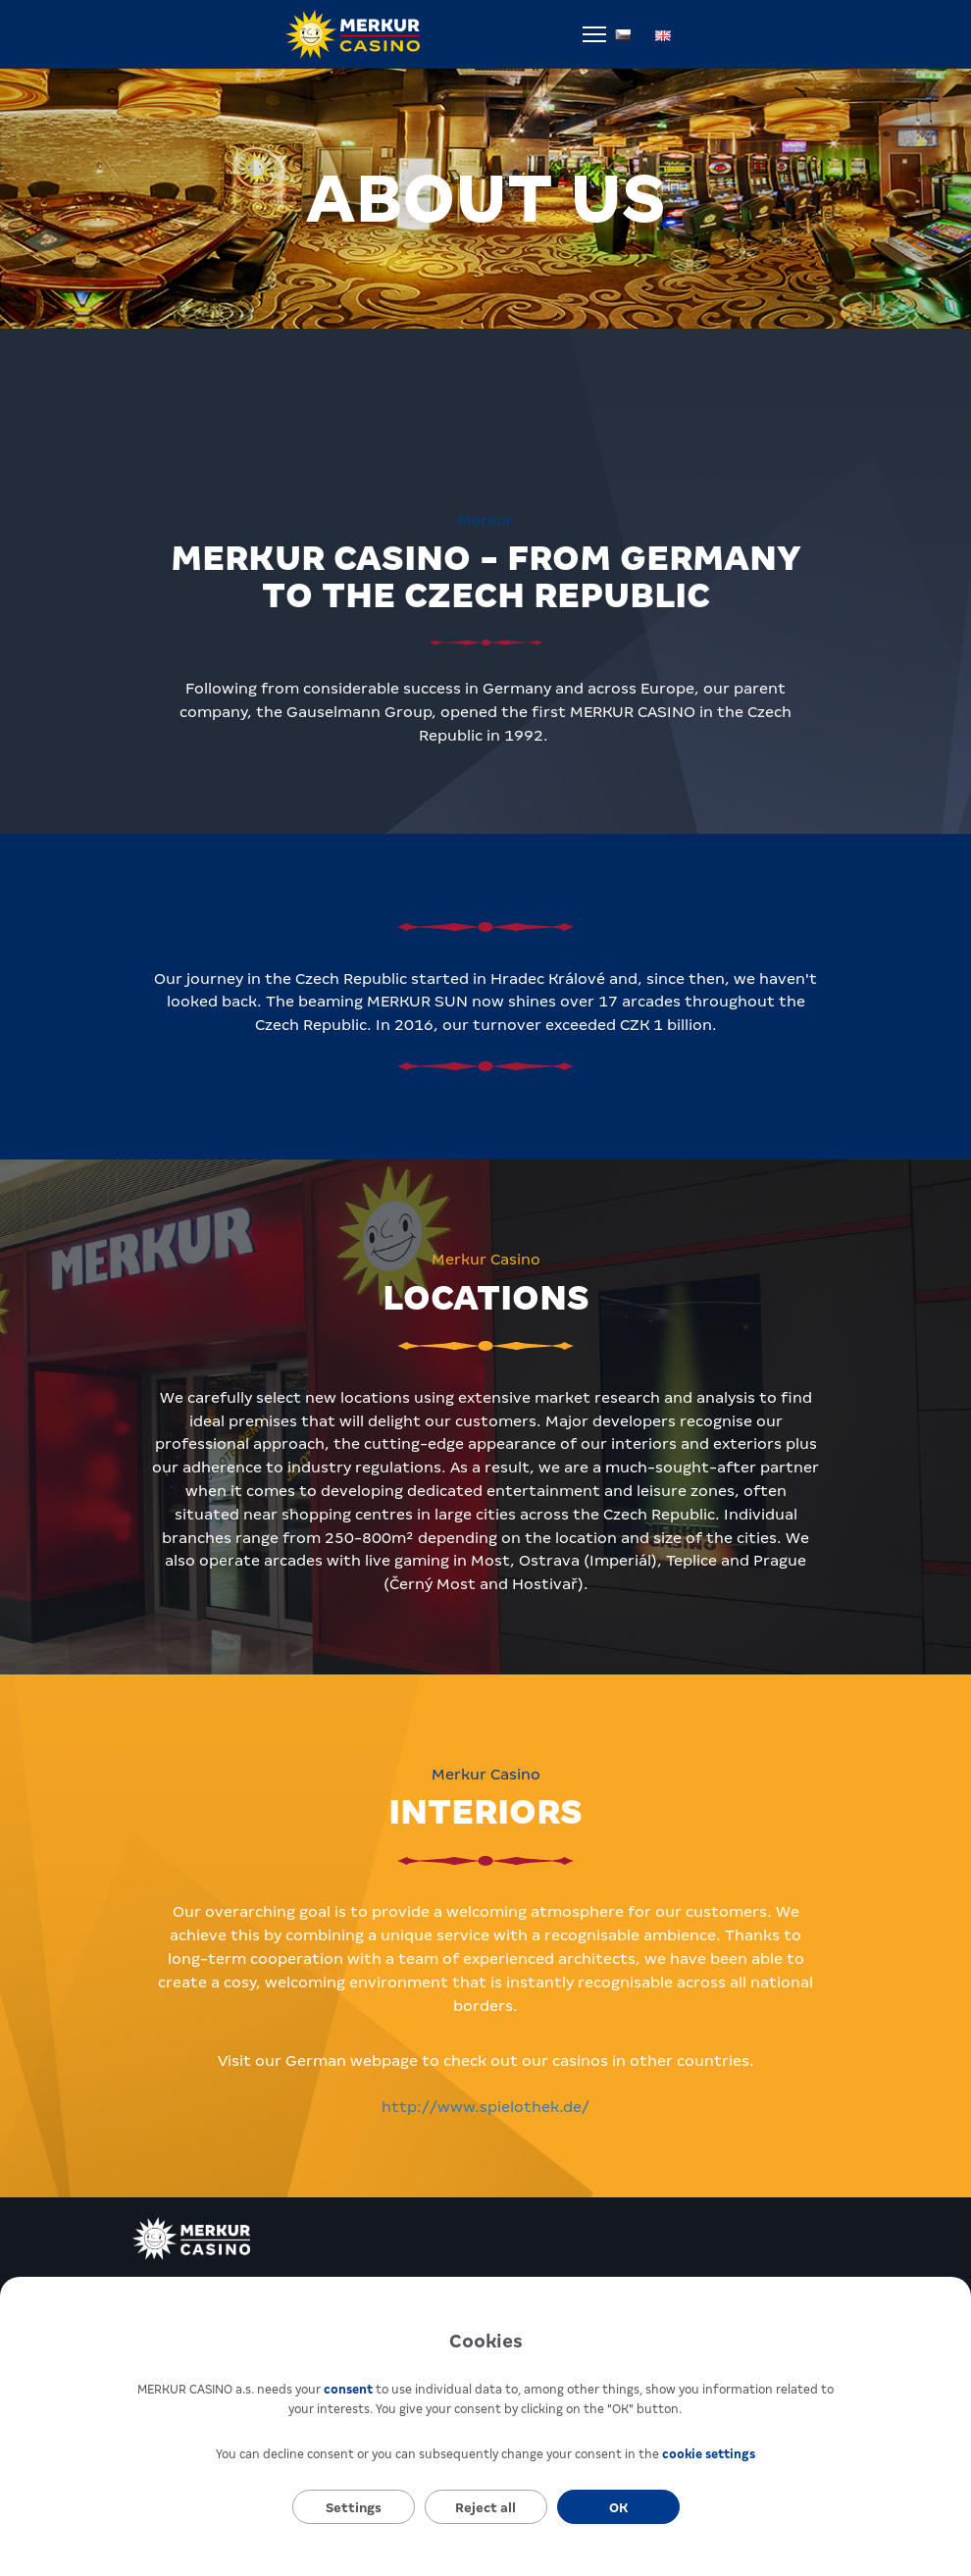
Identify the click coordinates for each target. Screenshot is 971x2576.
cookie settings (708, 2454)
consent (348, 2389)
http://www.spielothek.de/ (485, 2106)
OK (618, 2507)
